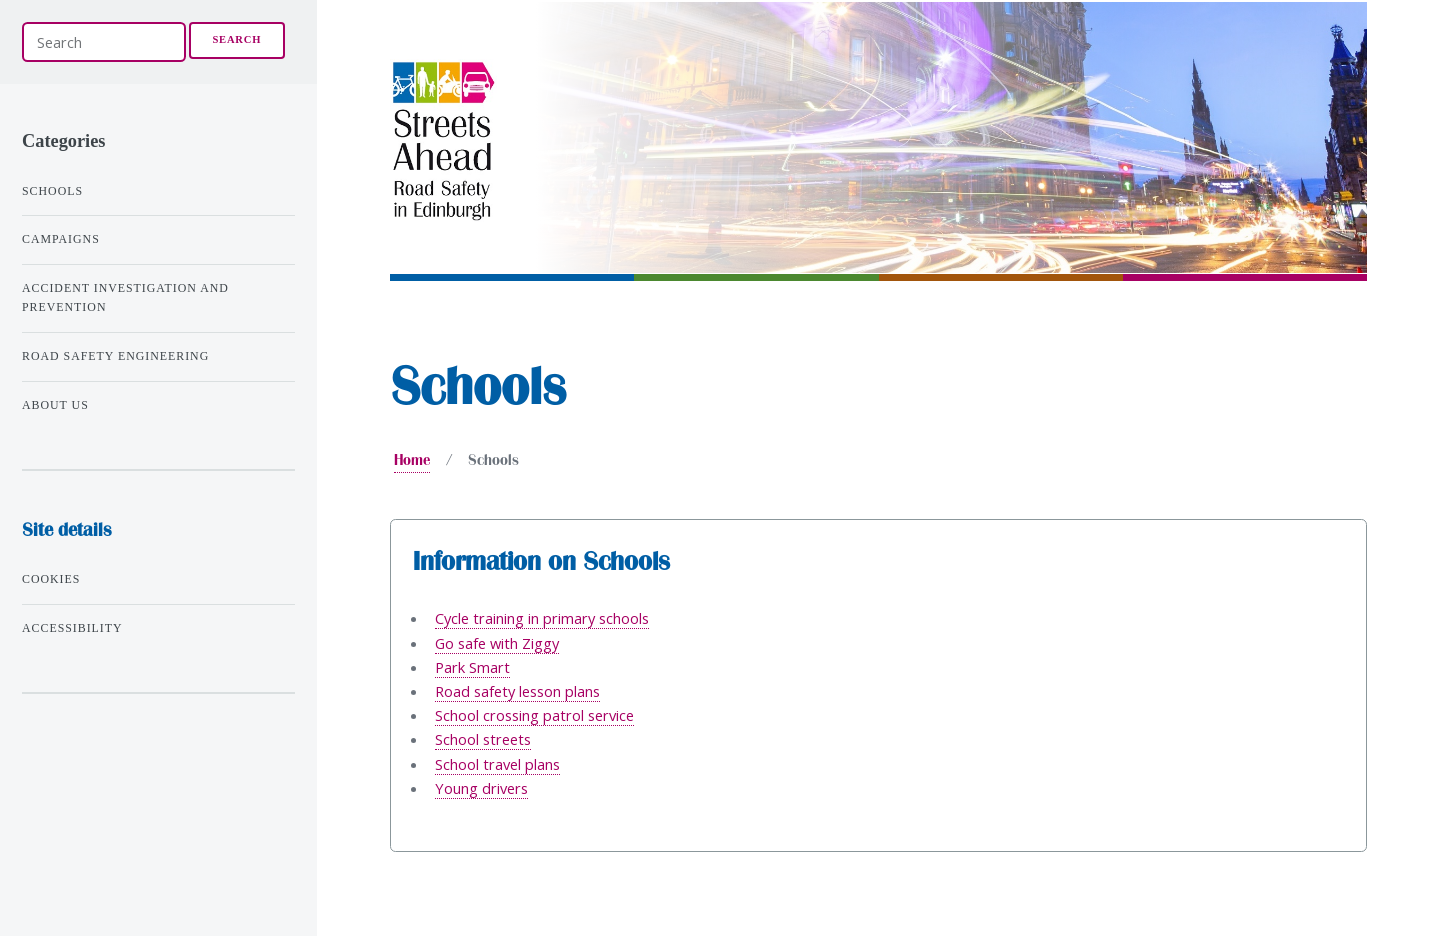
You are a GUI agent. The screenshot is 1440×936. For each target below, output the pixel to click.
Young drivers (481, 788)
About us (55, 405)
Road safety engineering (115, 356)
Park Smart (472, 667)
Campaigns (61, 239)
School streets (483, 739)
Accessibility (72, 628)
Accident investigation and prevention (125, 298)
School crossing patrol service (534, 715)
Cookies (51, 579)
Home (412, 460)
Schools (52, 191)
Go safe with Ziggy (497, 643)
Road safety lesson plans (517, 691)
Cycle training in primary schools (542, 618)
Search (236, 39)
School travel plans (497, 764)
